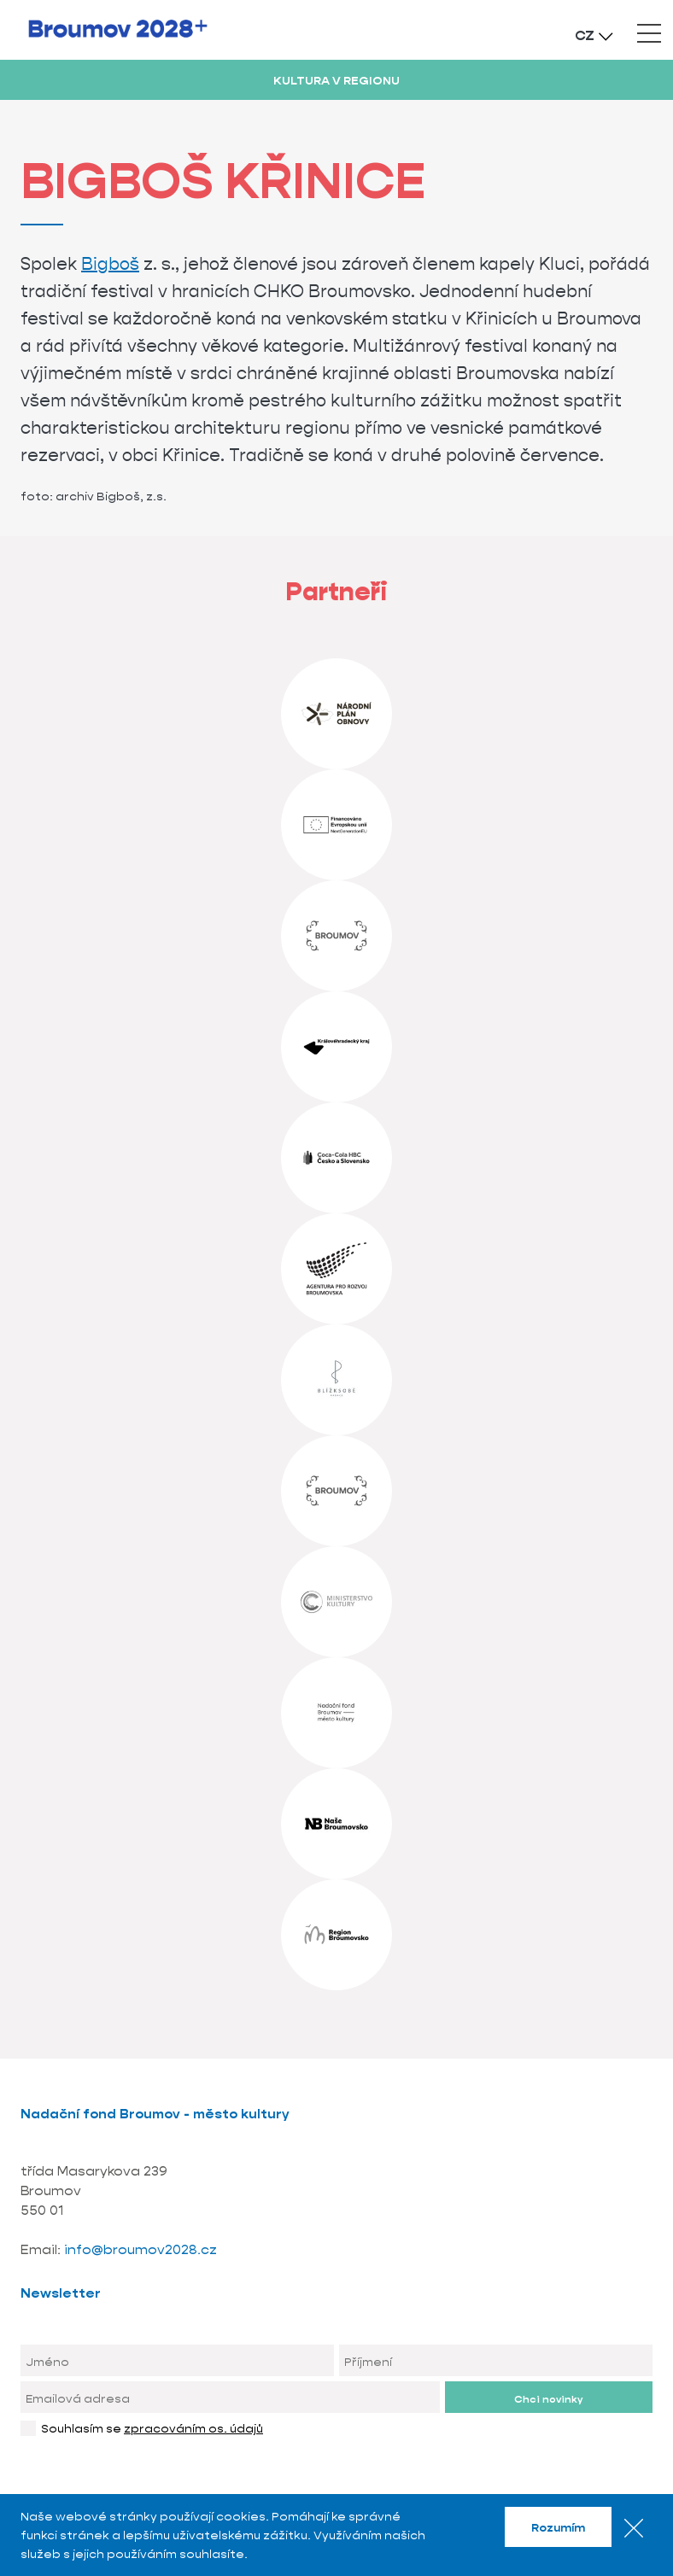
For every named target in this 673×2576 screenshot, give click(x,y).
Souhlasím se (152, 2428)
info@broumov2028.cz (140, 2249)
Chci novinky (548, 2398)
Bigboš (110, 264)
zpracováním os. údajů (193, 2428)
